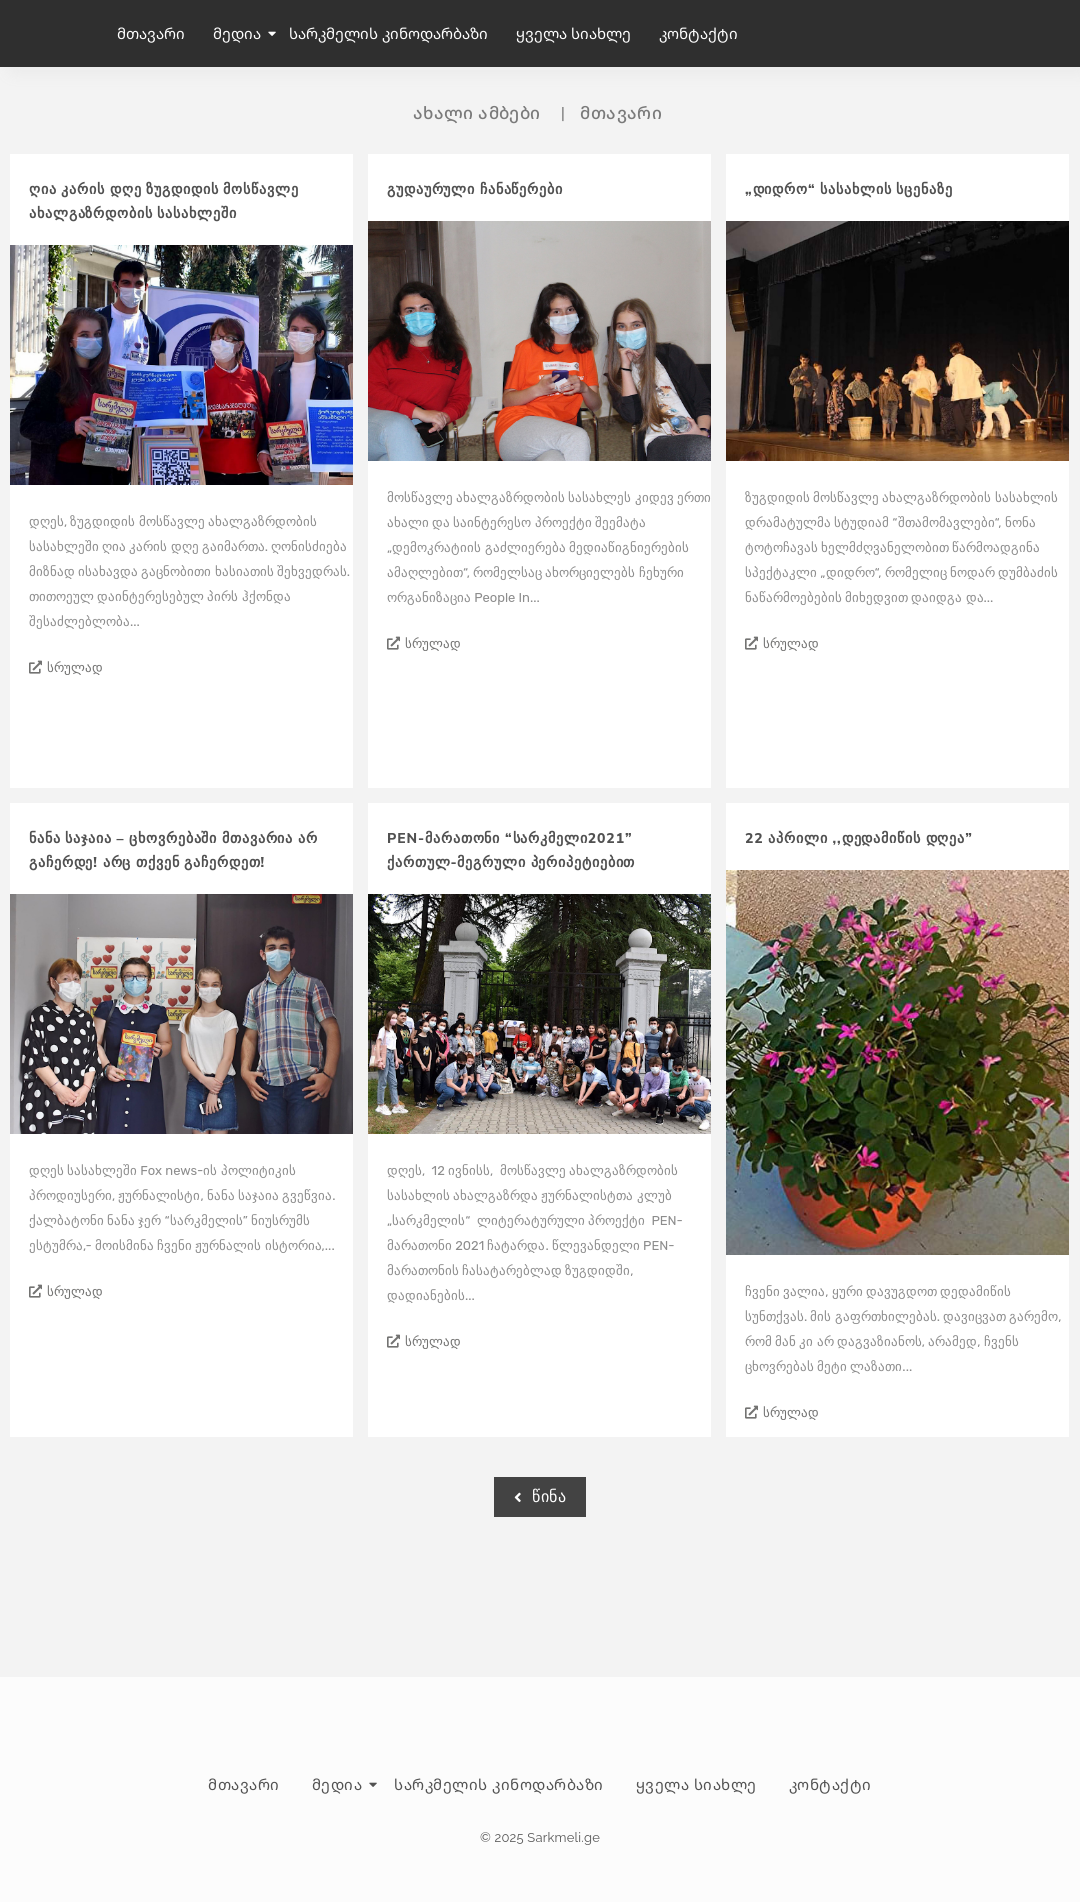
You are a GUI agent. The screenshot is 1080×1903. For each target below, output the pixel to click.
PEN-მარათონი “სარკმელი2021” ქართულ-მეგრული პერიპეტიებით (511, 850)
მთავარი (151, 33)
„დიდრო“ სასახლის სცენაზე (849, 189)
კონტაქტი (698, 33)
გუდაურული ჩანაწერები (475, 189)
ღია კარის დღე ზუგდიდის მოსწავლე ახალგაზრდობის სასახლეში (163, 201)
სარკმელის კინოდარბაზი (388, 33)
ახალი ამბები (477, 112)
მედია (239, 33)
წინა (540, 1496)
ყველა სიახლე (573, 33)
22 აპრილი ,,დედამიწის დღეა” (859, 838)
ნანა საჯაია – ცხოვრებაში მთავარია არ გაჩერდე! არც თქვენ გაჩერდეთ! (173, 850)
